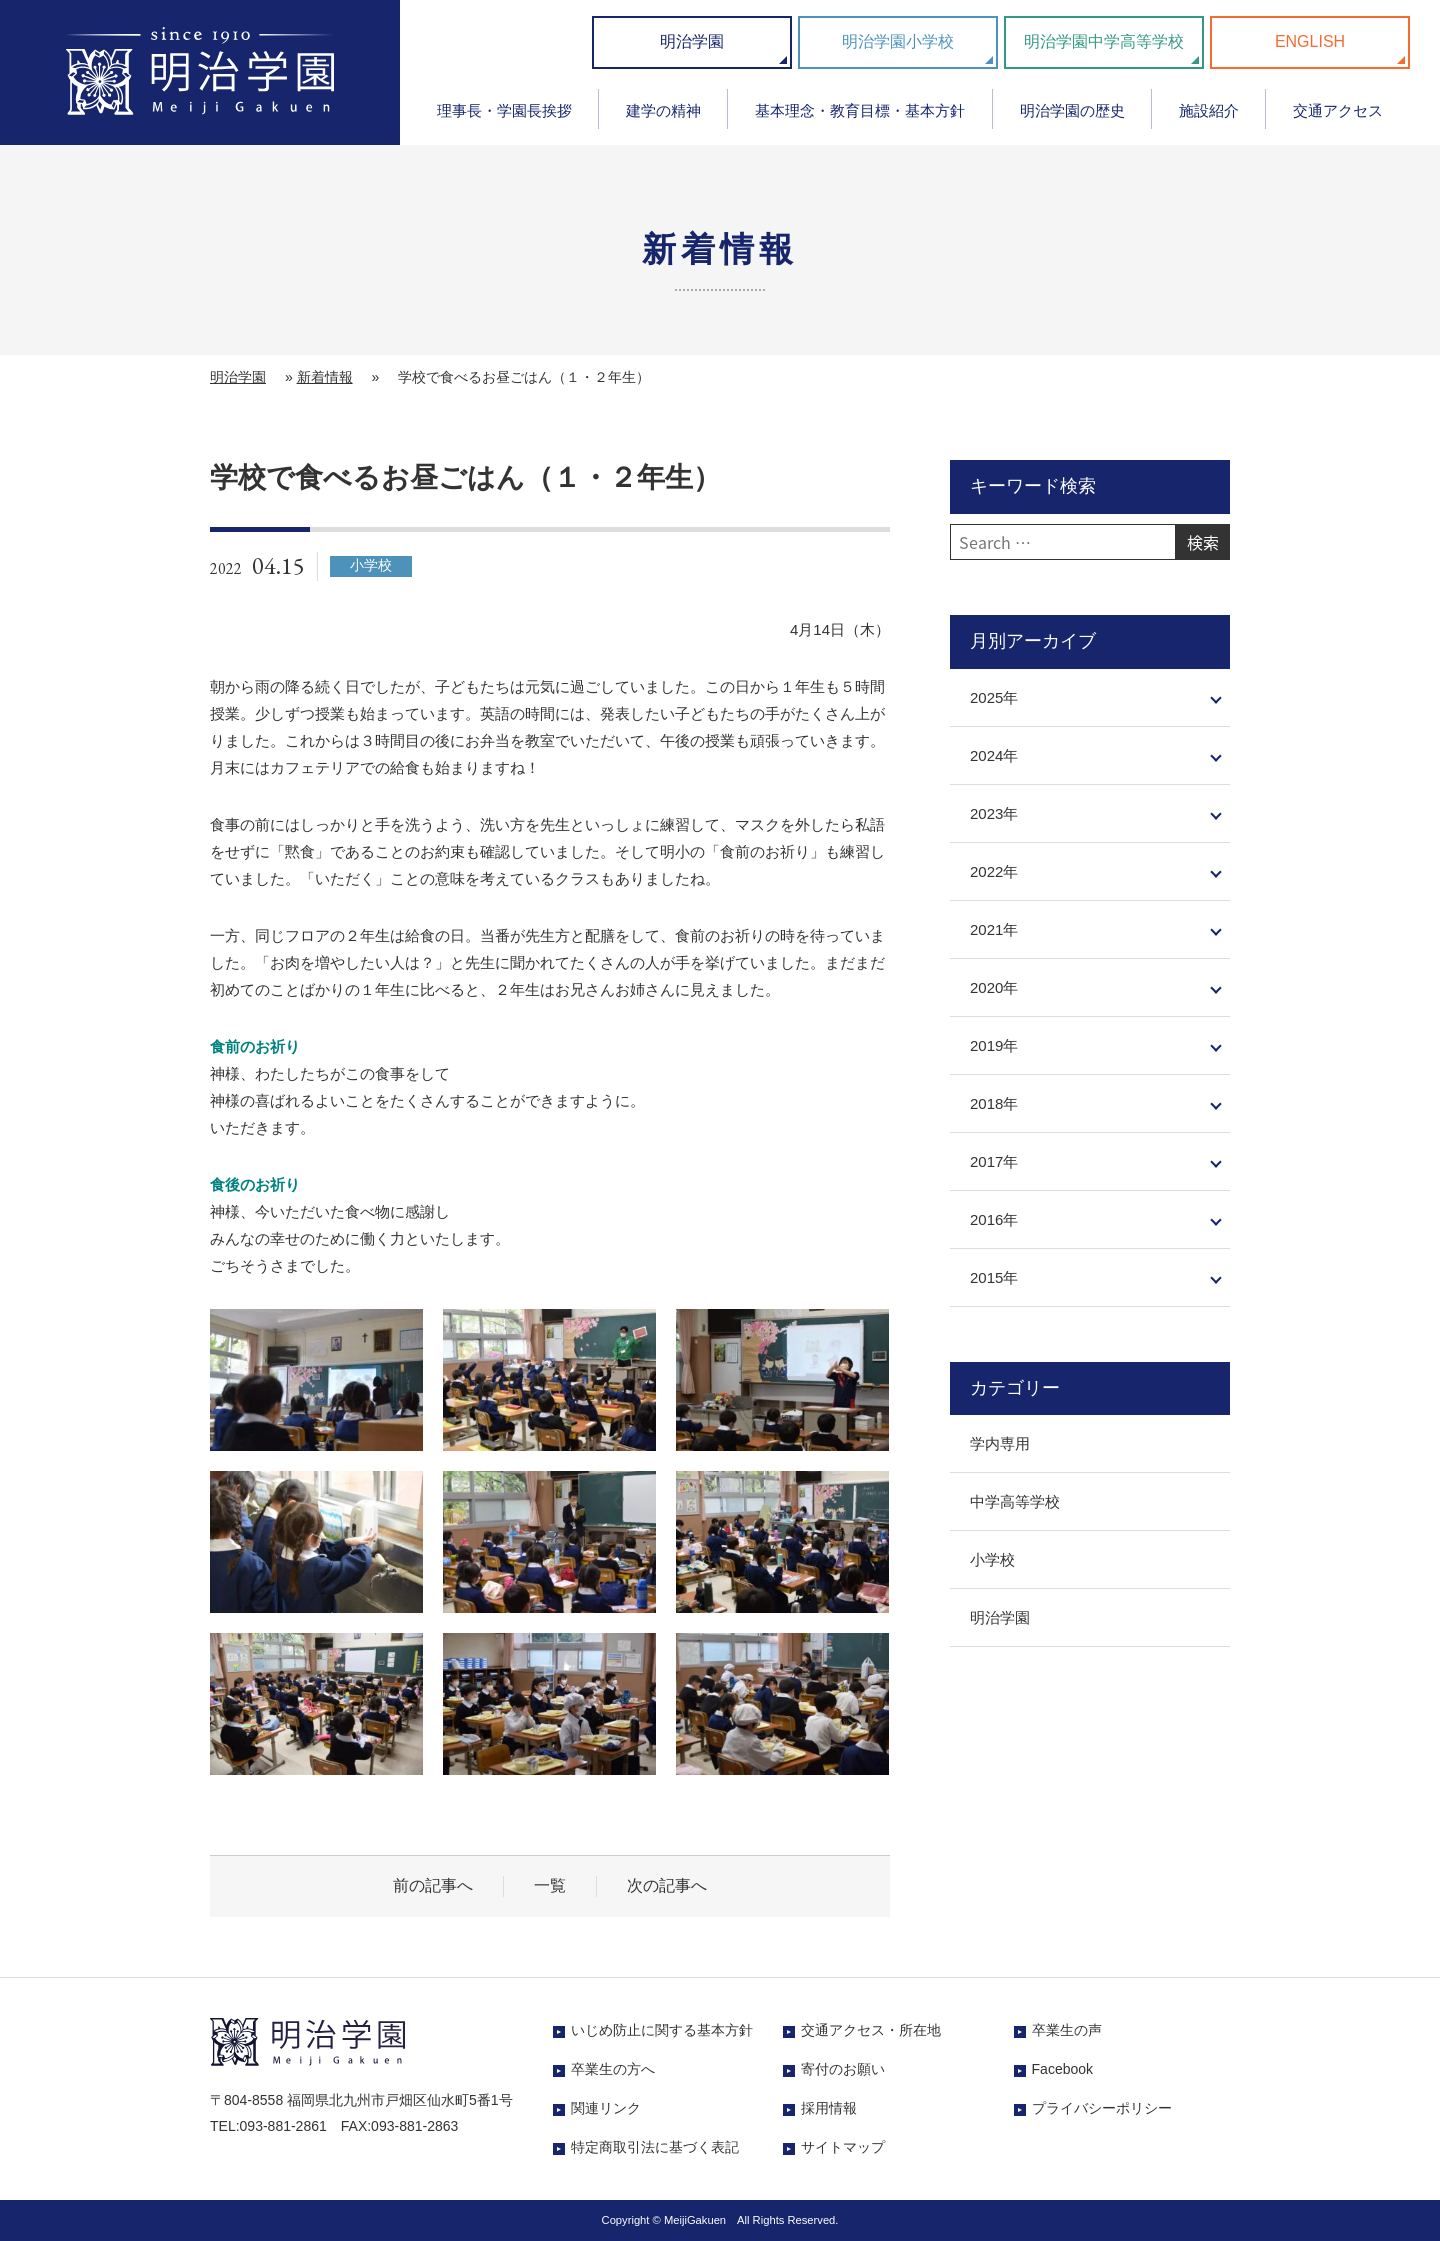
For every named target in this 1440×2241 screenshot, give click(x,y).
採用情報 (829, 2108)
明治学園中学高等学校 (1104, 41)
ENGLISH (1310, 41)
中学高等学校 (1015, 1501)
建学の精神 (663, 110)
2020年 (994, 987)
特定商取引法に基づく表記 (655, 2147)
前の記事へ (433, 1885)
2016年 (994, 1219)
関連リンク (606, 2108)
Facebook (1062, 2069)
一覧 (550, 1885)
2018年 (994, 1103)
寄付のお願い (843, 2069)
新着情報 (325, 377)
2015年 (994, 1277)
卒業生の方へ (613, 2069)
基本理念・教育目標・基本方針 (860, 110)
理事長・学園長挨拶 (504, 110)
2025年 (994, 697)
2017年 (994, 1161)
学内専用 (1000, 1443)
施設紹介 (1209, 110)
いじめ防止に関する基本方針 (662, 2030)
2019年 (994, 1045)
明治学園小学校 (898, 41)
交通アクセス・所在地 (871, 2030)
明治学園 (692, 41)
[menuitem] (504, 117)
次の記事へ (667, 1885)
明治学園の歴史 (1072, 110)
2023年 (994, 813)
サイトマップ (843, 2147)
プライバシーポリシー (1102, 2108)
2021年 (994, 929)
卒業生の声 (1067, 2030)
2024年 (994, 755)
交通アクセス (1338, 110)
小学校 (992, 1559)
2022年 (994, 871)
